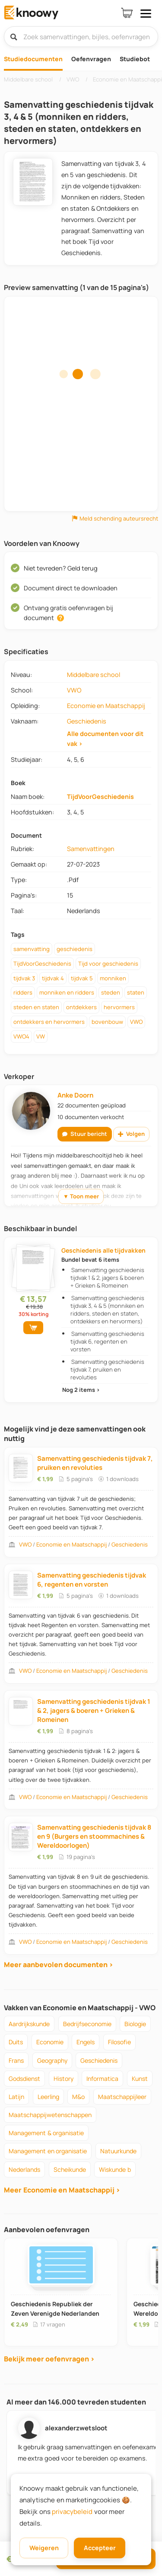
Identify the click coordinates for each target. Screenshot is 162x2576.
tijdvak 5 (82, 978)
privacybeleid (72, 2511)
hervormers (119, 1007)
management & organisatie (46, 2133)
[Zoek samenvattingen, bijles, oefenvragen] (81, 36)
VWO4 (21, 1036)
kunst (140, 2078)
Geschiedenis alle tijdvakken (103, 1250)
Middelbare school (93, 675)
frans (16, 2060)
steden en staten (36, 1007)
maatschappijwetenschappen (50, 2115)
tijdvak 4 (53, 978)
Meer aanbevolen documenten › (58, 1964)
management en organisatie (48, 2151)
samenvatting (31, 949)
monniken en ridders (66, 992)
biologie (135, 2024)
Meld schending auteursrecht (115, 518)
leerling (48, 2097)
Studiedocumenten (33, 59)
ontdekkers (81, 1007)
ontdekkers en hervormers (49, 1022)
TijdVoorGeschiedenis (100, 796)
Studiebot (135, 59)
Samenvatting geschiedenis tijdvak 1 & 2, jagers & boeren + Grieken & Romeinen (107, 1277)
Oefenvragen (91, 59)
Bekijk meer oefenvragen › (49, 2358)
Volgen (131, 1134)
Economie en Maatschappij (106, 706)
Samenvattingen (90, 849)
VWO (74, 690)
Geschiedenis (86, 721)
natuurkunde (118, 2151)
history (63, 2078)
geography (52, 2060)
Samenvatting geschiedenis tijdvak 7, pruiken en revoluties (107, 1369)
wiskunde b (115, 2169)
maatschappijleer (122, 2097)
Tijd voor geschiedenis (108, 963)
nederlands (24, 2169)
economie (50, 2042)
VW (40, 1036)
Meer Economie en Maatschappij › (62, 2190)
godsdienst (24, 2078)
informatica (102, 2078)
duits (16, 2042)
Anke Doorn (75, 1095)
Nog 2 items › (81, 1390)
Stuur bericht (84, 1134)
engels (85, 2042)
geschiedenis (74, 949)
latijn (16, 2097)
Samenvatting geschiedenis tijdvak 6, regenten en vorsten (107, 1341)
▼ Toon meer (81, 1196)
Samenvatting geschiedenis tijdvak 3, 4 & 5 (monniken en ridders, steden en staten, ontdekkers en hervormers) (107, 1309)
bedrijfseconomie (87, 2024)
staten (135, 992)
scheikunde (70, 2169)
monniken (113, 978)
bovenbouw (107, 1022)
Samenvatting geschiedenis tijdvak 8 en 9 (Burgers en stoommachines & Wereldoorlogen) (94, 1836)
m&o (78, 2097)
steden (110, 992)
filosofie (119, 2042)
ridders (22, 992)
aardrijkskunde (29, 2024)
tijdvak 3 (24, 978)
